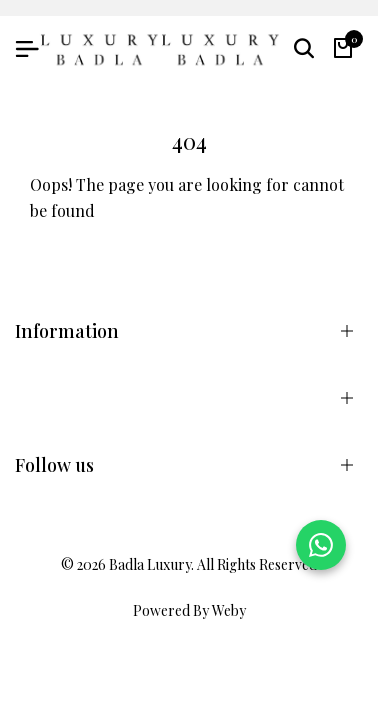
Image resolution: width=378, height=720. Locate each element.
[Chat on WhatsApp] (321, 545)
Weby (229, 610)
